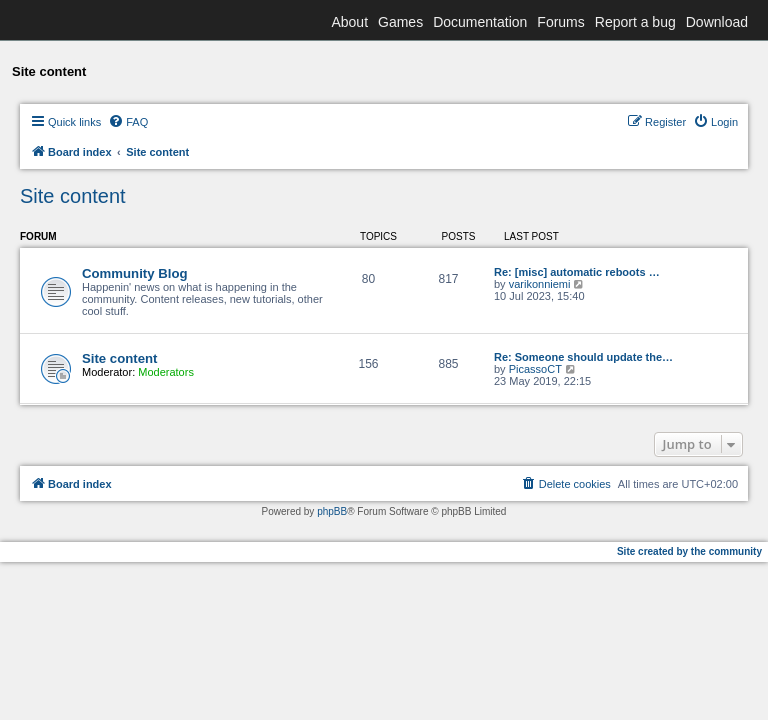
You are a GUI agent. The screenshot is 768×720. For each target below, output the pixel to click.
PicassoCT (535, 369)
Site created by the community (689, 551)
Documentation (480, 22)
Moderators (166, 372)
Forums (560, 22)
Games (400, 22)
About (349, 22)
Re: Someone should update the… (583, 357)
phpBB (332, 511)
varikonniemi (540, 284)
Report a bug (635, 22)
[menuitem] (128, 122)
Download (717, 22)
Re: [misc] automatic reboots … (577, 272)
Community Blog (135, 273)
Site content (73, 196)
